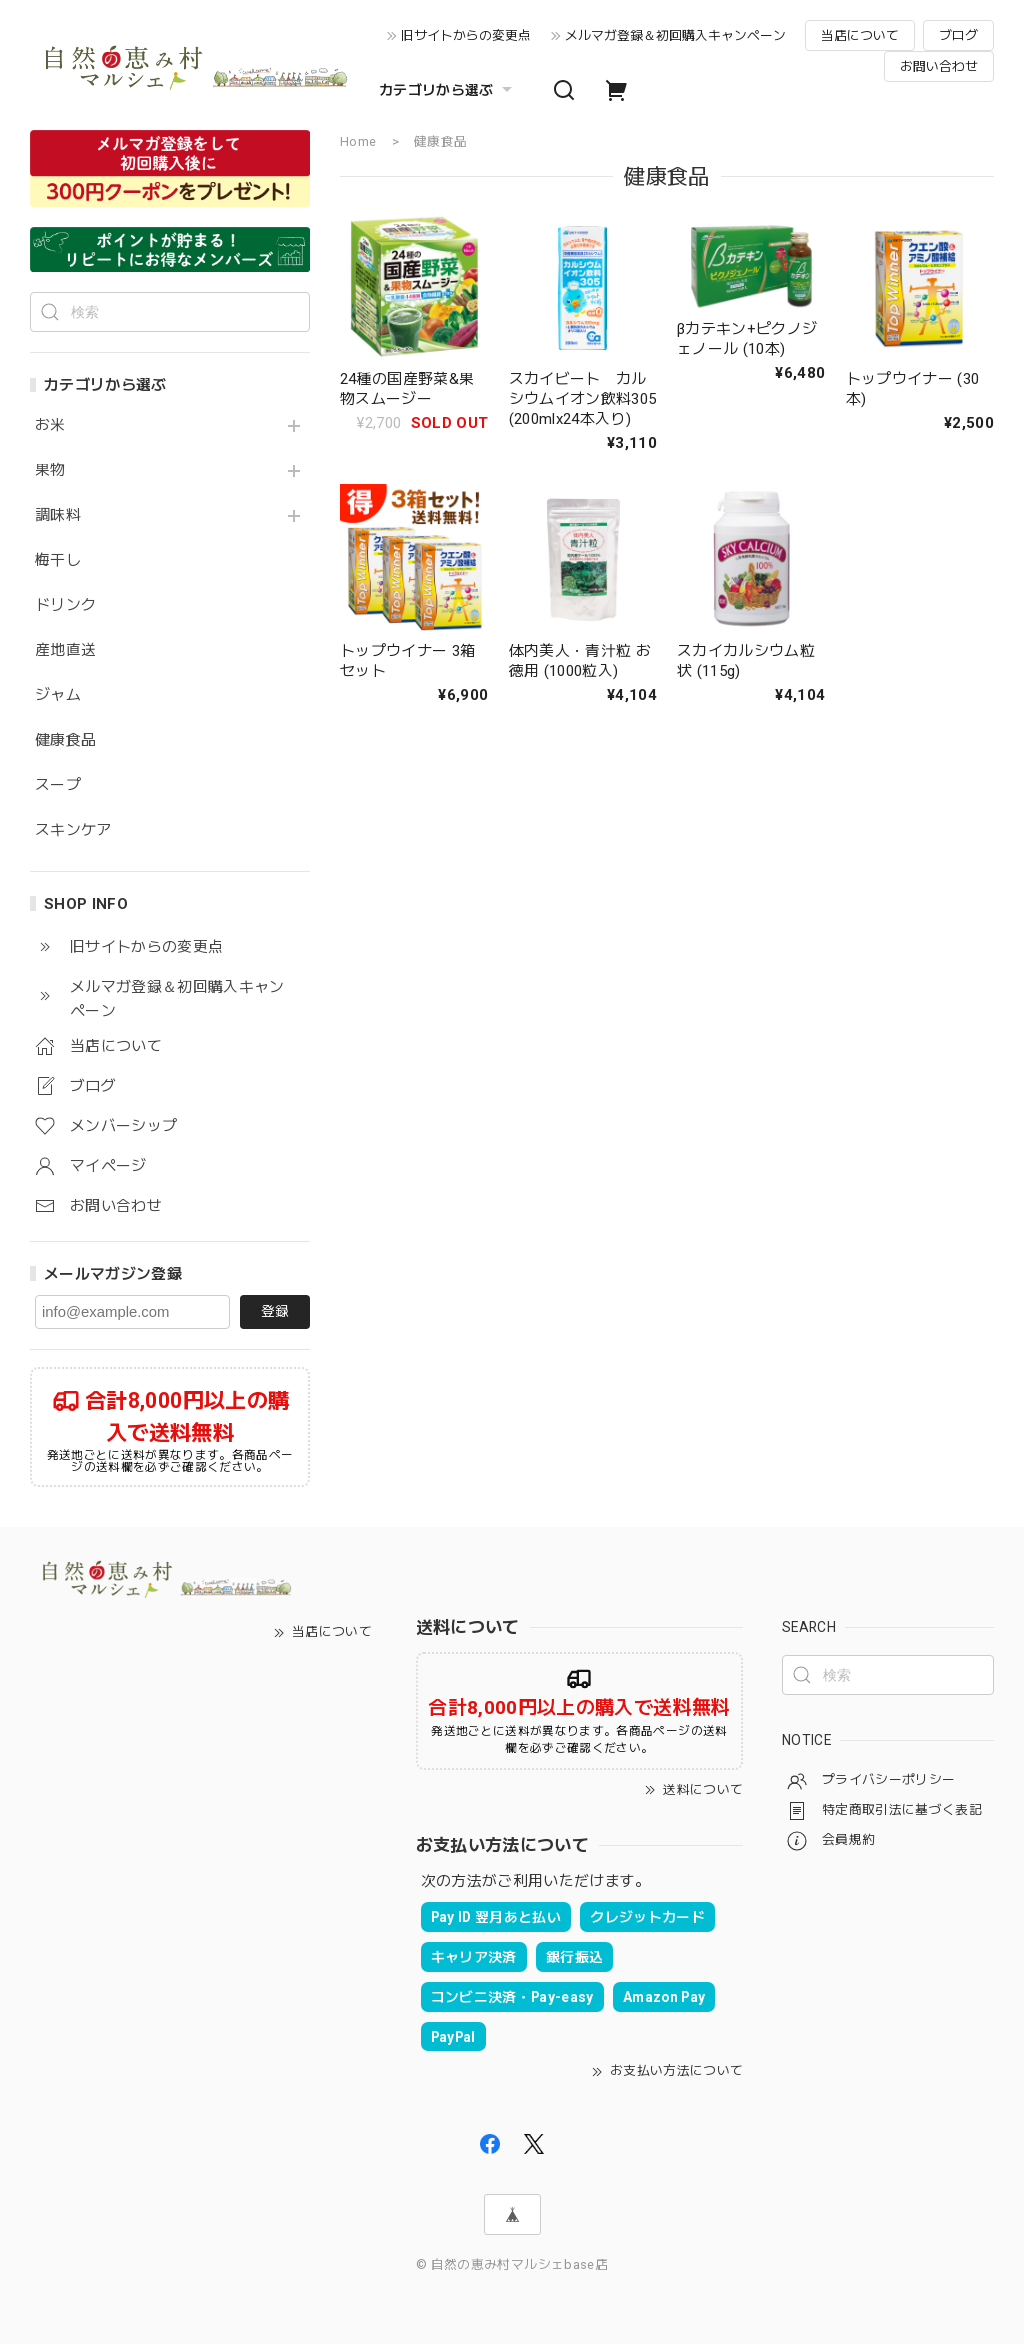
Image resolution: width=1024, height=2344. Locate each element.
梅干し (58, 560)
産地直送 (65, 650)
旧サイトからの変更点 (466, 35)
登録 (275, 1311)
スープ (58, 785)
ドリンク (65, 605)
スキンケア (73, 830)
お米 (50, 425)
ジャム (58, 695)
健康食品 (65, 740)
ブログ (958, 35)
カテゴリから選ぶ (448, 90)
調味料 (58, 515)
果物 (50, 470)
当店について (860, 35)
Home (358, 141)
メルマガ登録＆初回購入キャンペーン (675, 35)
